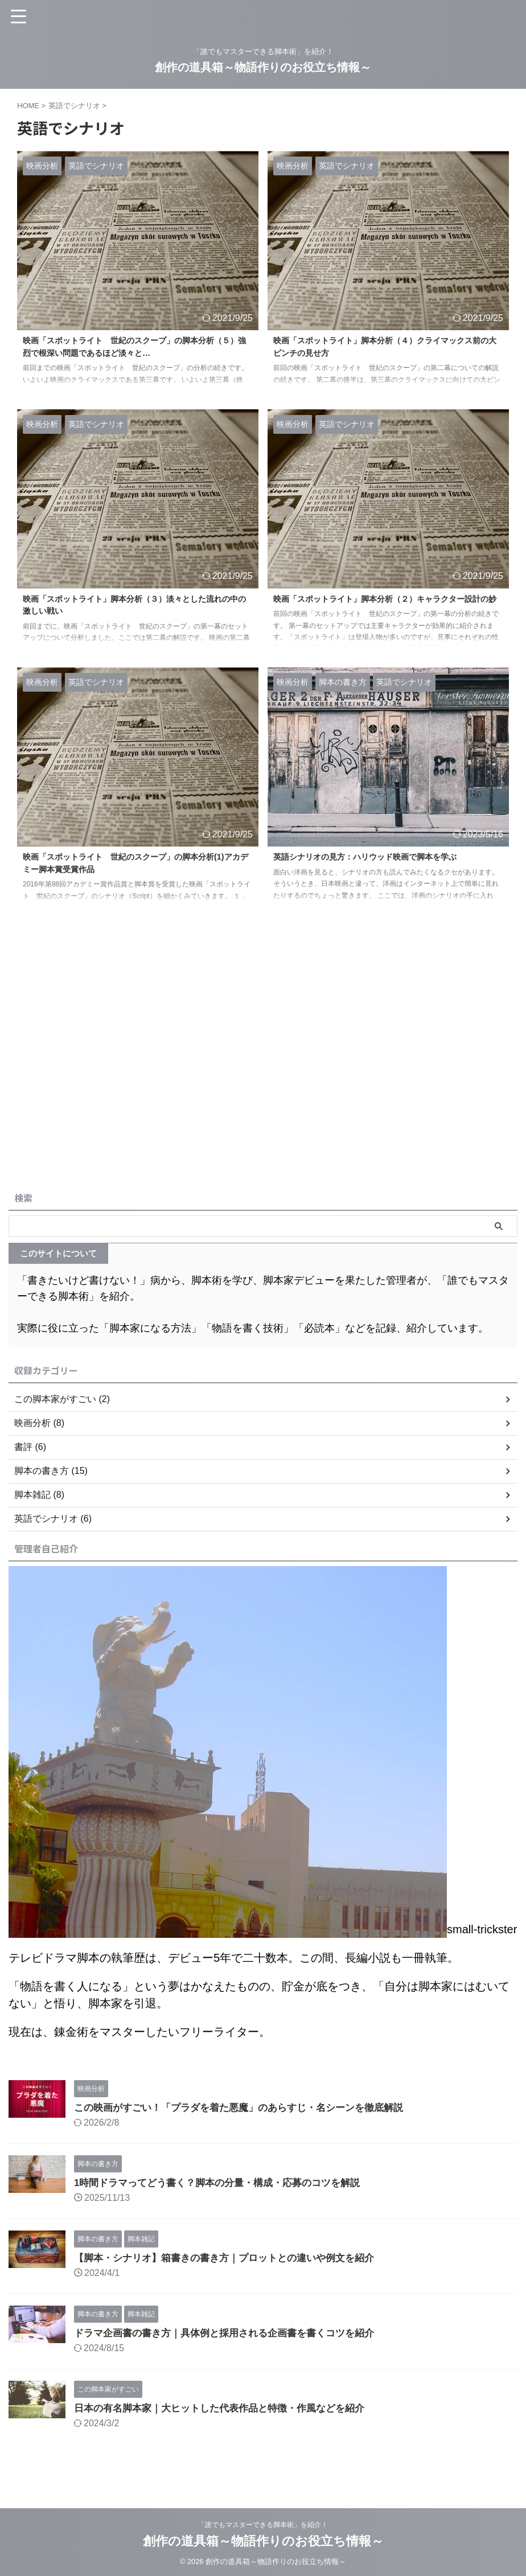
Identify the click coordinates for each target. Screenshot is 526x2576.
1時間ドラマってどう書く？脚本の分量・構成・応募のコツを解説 (225, 2182)
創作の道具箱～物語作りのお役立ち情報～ (263, 67)
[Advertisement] (257, 1101)
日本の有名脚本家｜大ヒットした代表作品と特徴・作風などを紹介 (227, 2408)
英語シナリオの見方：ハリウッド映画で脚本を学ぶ (378, 857)
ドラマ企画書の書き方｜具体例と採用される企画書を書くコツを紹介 (233, 2333)
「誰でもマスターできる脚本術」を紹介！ (263, 2522)
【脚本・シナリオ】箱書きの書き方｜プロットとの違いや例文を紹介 (233, 2257)
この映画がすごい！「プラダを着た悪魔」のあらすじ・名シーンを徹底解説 (248, 2107)
